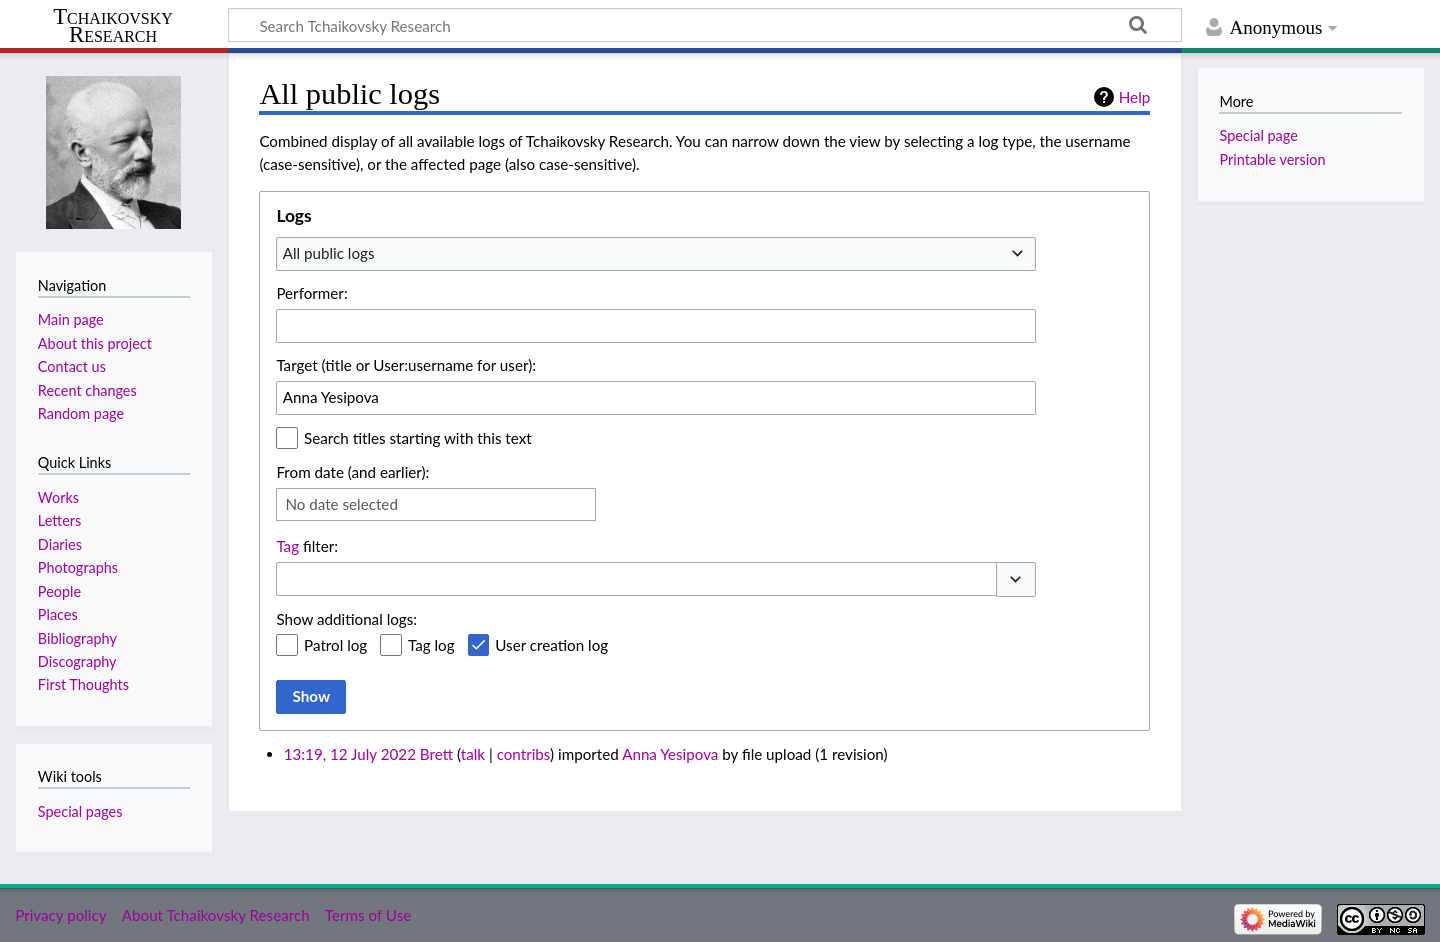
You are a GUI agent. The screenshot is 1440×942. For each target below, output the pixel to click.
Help (1134, 97)
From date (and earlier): (352, 472)
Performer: (311, 293)
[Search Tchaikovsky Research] (705, 25)
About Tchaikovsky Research (216, 915)
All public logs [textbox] (329, 253)
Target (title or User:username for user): (406, 365)
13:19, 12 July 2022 (350, 754)
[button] (1016, 579)
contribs (523, 754)
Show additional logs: (346, 619)
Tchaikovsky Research (113, 26)
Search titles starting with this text (418, 438)
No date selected (341, 504)
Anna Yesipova (670, 754)
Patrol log (335, 645)
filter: (307, 546)
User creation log (551, 645)
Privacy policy (60, 915)
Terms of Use (368, 915)
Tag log (431, 645)
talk (473, 754)
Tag (287, 546)
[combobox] (656, 254)
